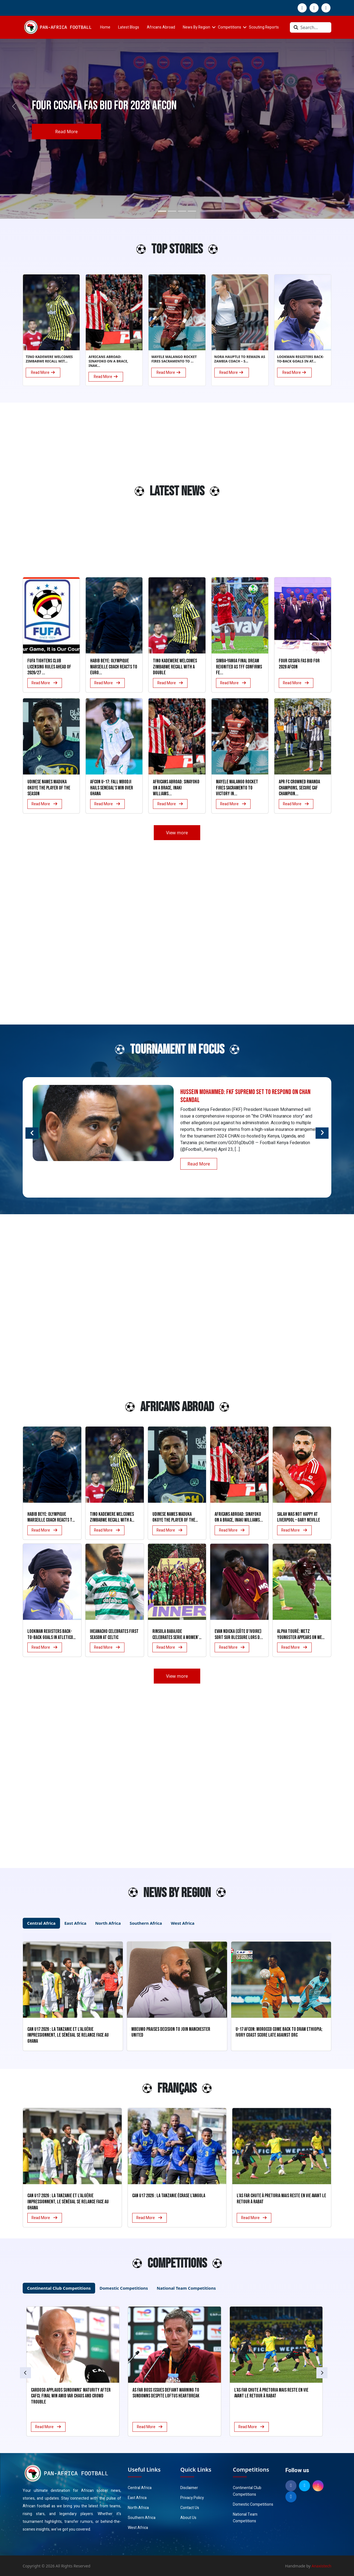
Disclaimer (189, 2488)
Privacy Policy (192, 2498)
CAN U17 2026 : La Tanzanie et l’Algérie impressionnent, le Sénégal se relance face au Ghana (68, 2201)
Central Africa (140, 2488)
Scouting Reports (264, 27)
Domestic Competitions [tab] (124, 2288)
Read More (66, 131)
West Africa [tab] (182, 1923)
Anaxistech (322, 2566)
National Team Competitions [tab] (186, 2288)
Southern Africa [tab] (146, 1923)
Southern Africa (141, 2518)
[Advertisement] (44, 494)
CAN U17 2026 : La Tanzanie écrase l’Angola (168, 2196)
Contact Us (189, 2508)
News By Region (196, 27)
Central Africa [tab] (41, 1923)
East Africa (137, 2498)
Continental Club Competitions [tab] (59, 2288)
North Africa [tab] (108, 1923)
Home (105, 27)
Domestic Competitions (253, 2504)
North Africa (138, 2508)
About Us (188, 2518)
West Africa (138, 2528)
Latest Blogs (128, 27)
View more (177, 833)
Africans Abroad (161, 27)
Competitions (229, 27)
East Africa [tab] (75, 1923)
